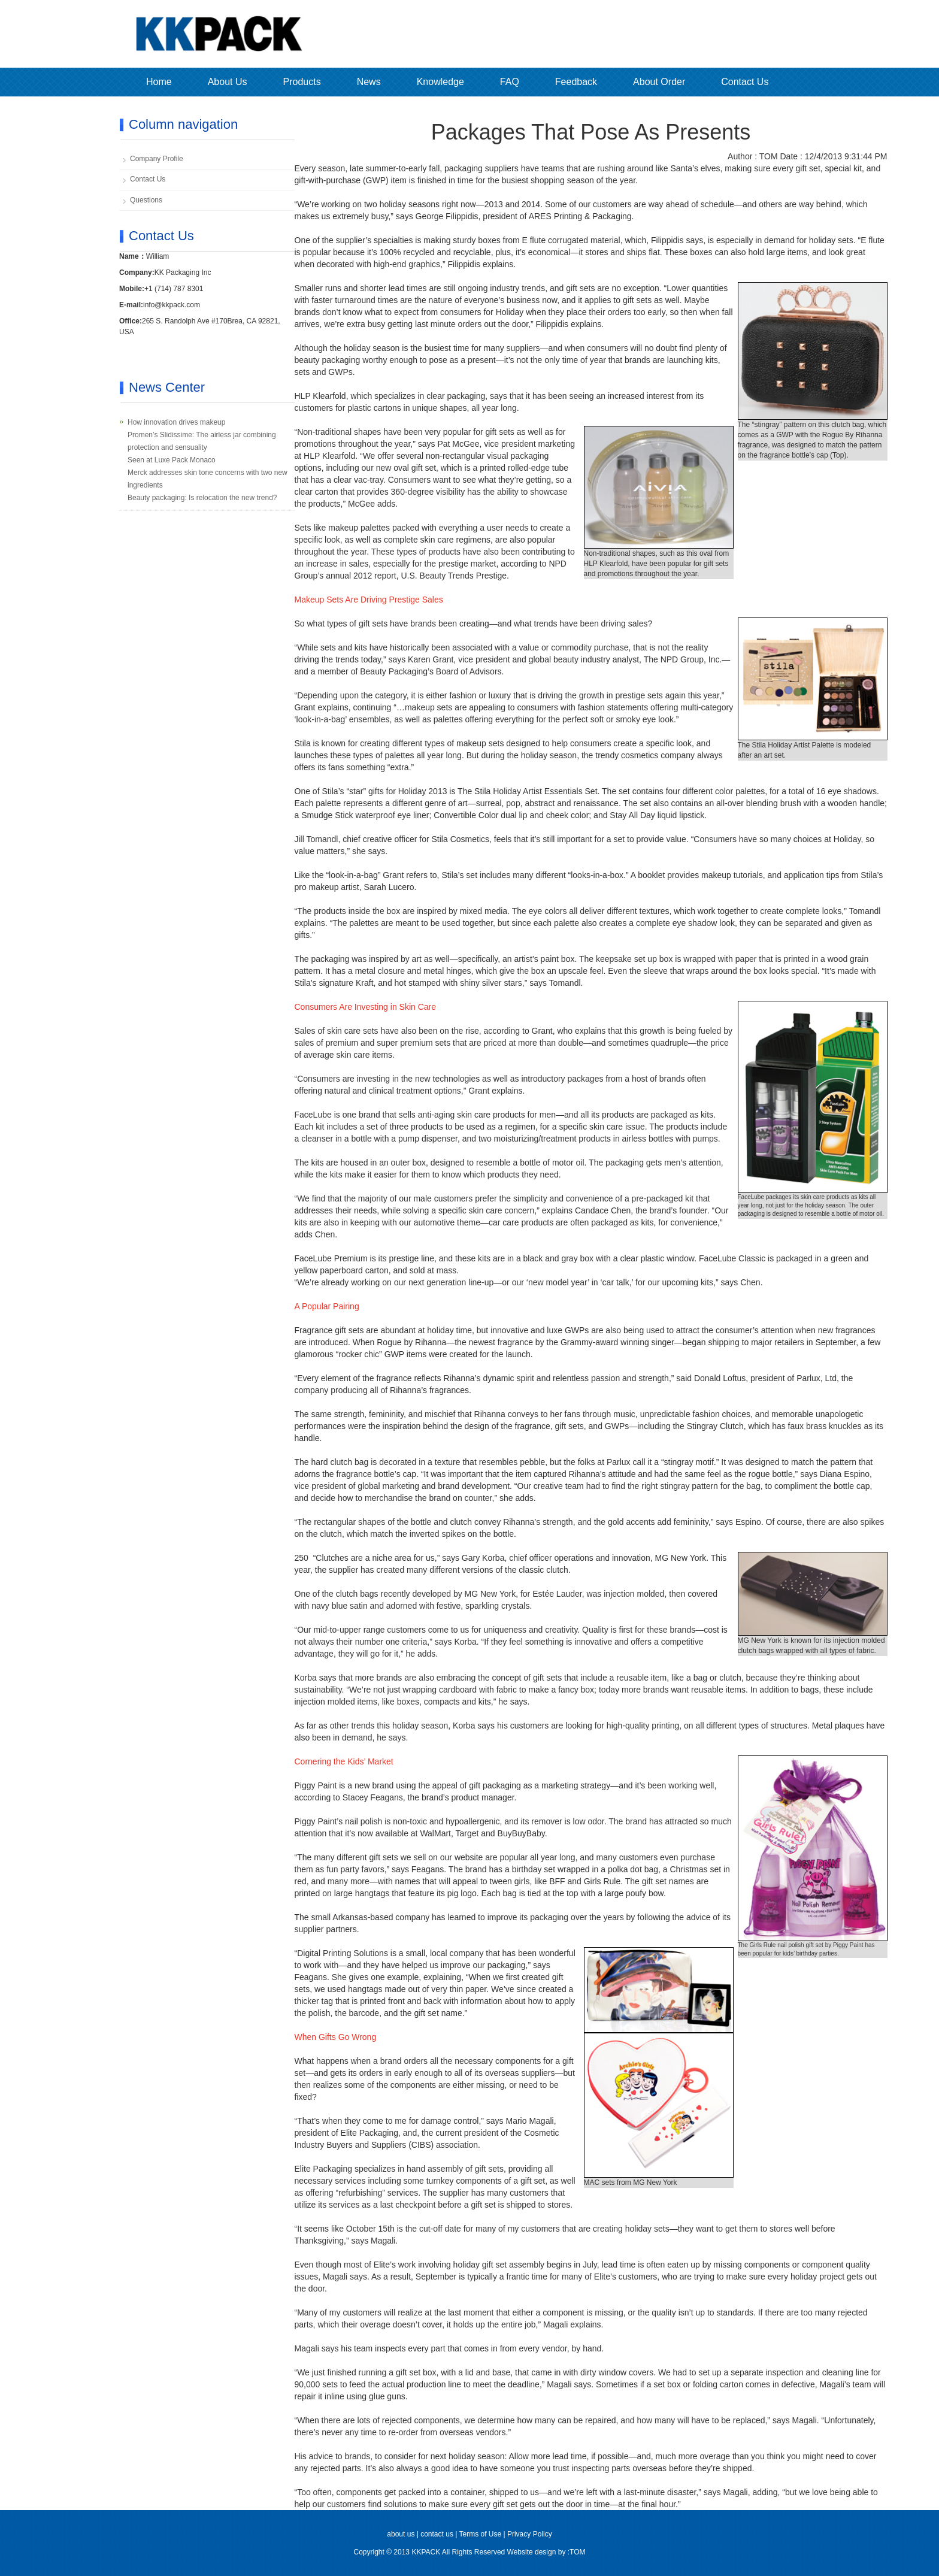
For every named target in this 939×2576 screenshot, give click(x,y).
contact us (436, 2534)
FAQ (509, 82)
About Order (659, 82)
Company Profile (156, 159)
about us (400, 2534)
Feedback (576, 82)
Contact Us (744, 82)
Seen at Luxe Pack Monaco (172, 460)
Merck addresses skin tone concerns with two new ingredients (207, 478)
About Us (227, 82)
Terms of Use (480, 2534)
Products (302, 82)
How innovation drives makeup (176, 422)
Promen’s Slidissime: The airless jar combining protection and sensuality (202, 441)
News (369, 82)
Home (159, 82)
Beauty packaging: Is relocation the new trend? (202, 498)
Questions (146, 200)
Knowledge (440, 82)
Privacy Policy (529, 2534)
